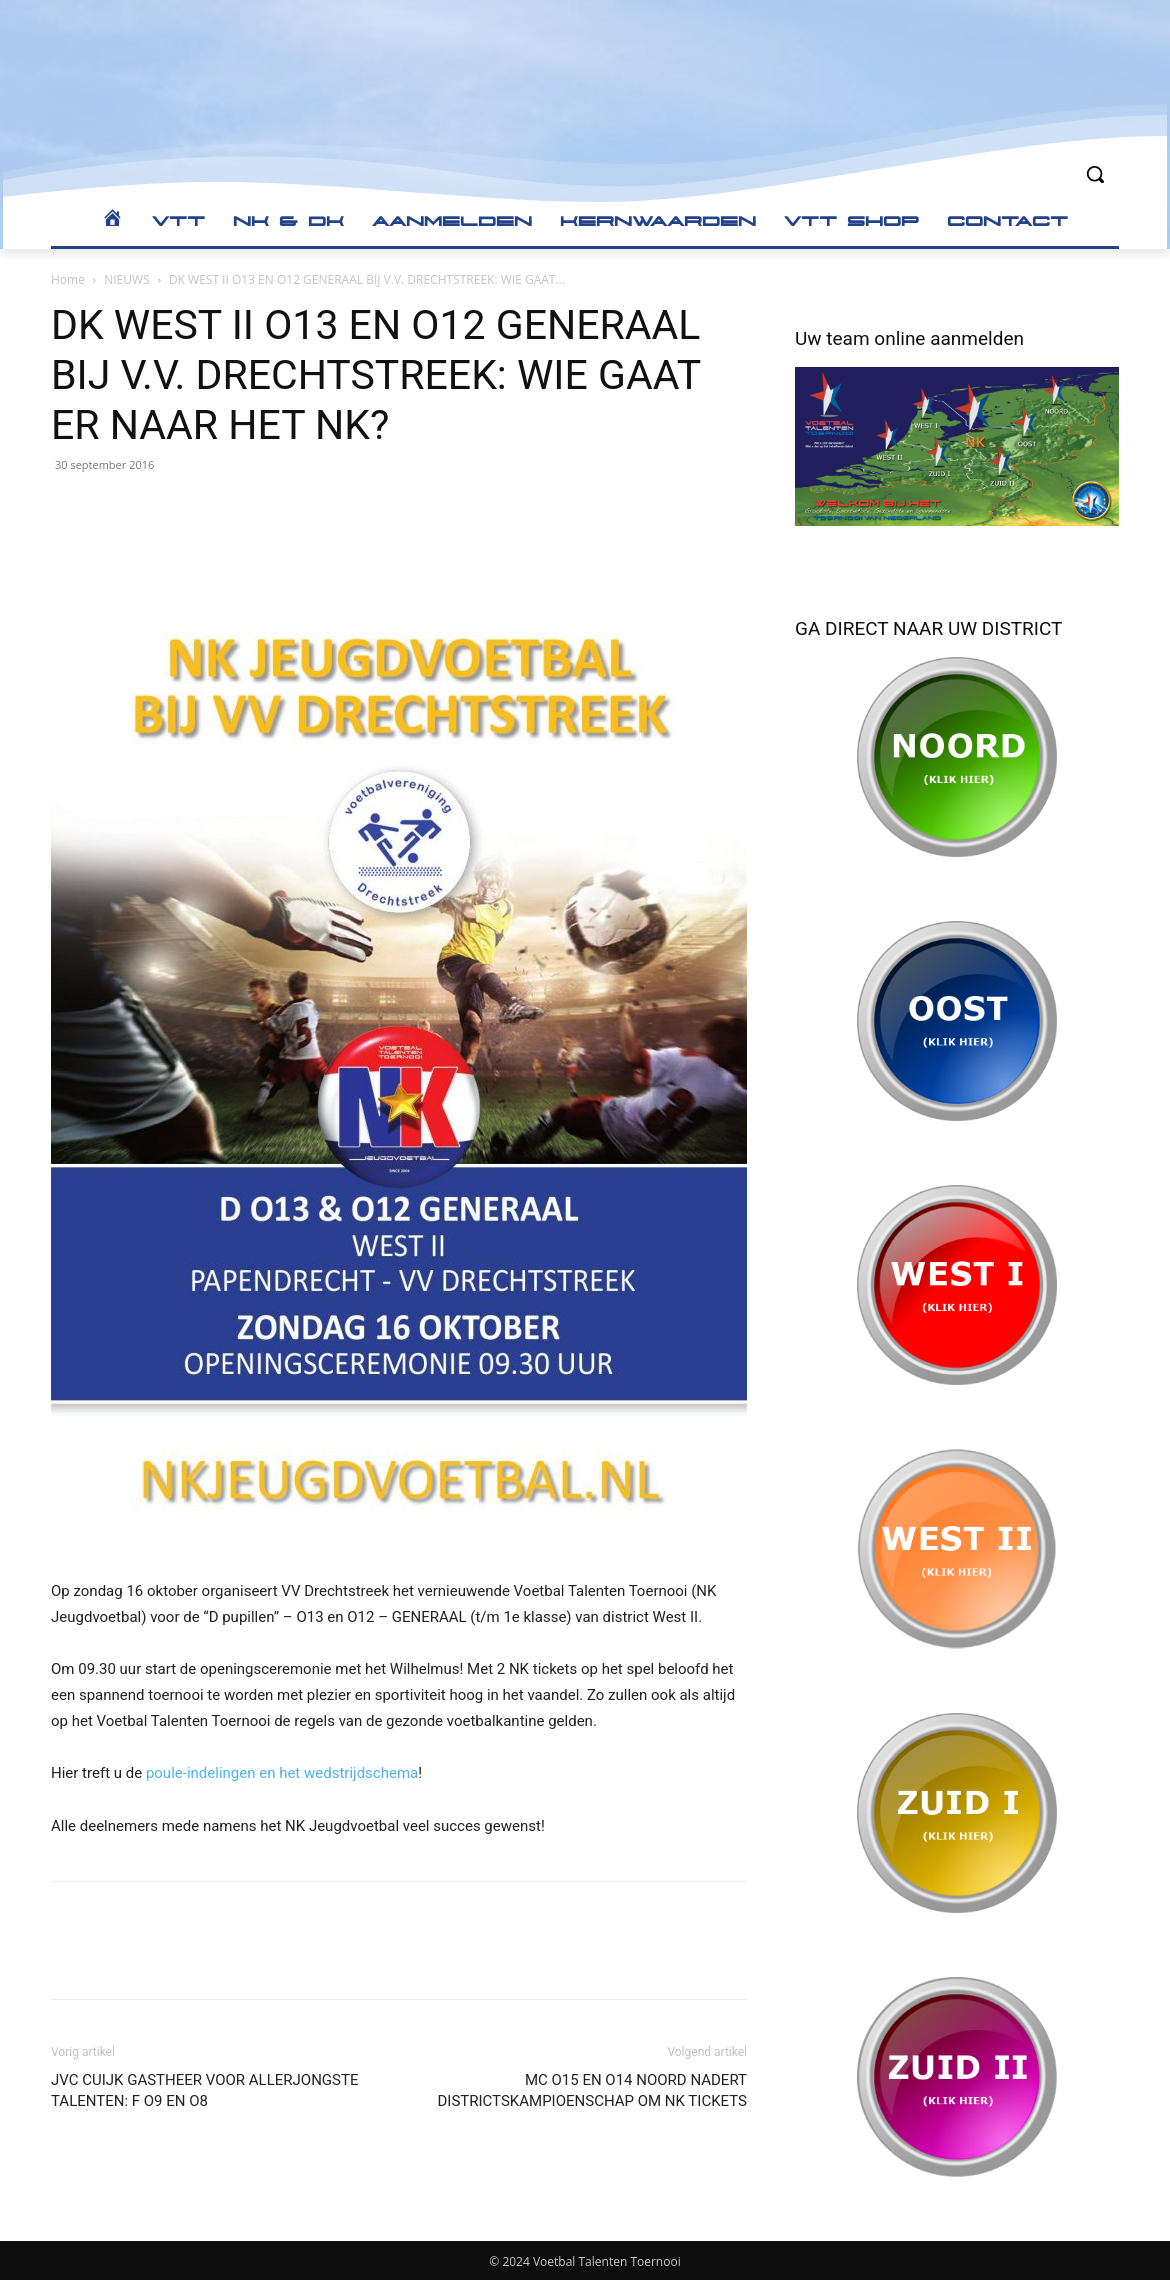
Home (68, 279)
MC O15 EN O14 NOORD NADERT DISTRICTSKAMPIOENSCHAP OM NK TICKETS (592, 2090)
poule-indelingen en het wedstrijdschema (282, 1773)
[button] (1095, 174)
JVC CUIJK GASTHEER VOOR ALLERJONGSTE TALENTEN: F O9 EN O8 (204, 2090)
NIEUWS (126, 279)
